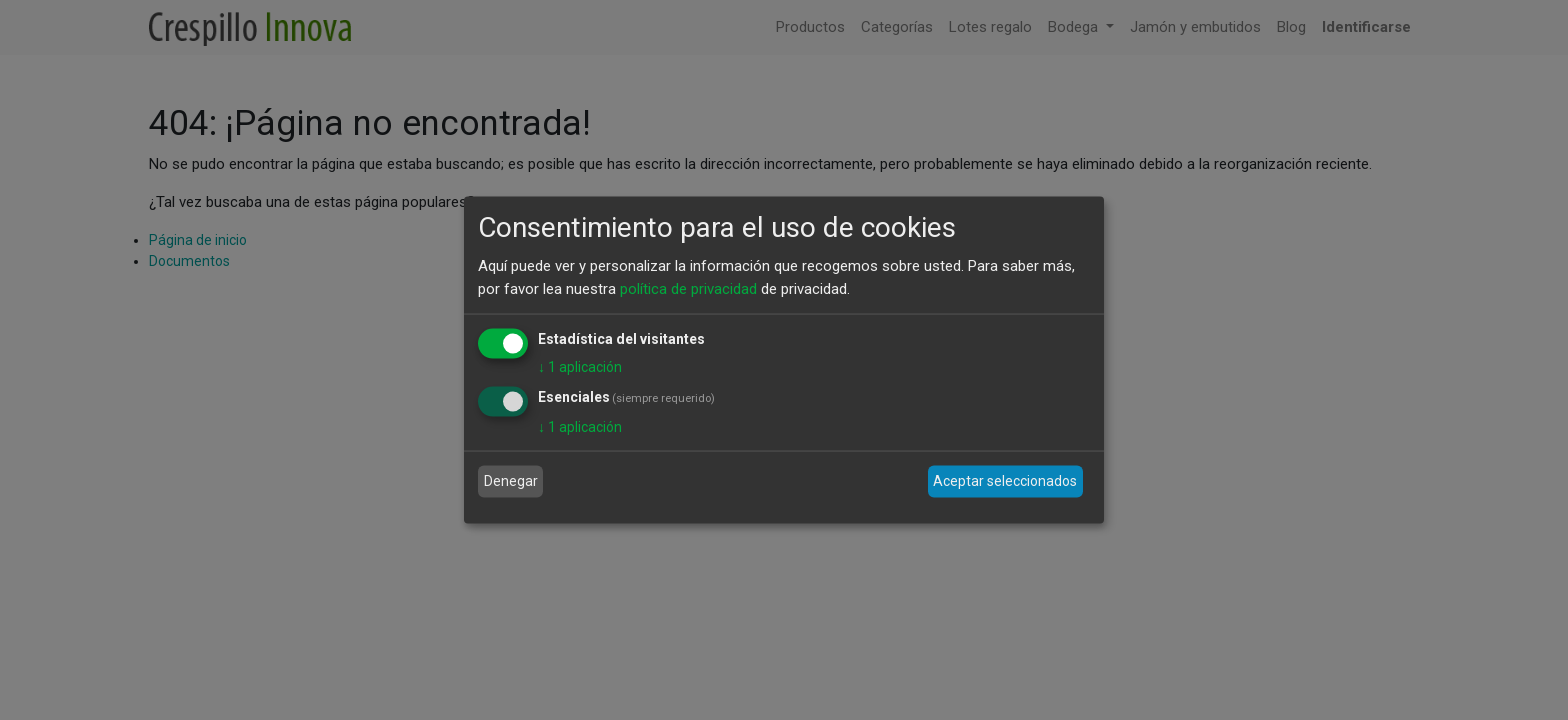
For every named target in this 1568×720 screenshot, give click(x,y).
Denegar (511, 481)
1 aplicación (580, 367)
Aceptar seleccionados (1005, 481)
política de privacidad (688, 288)
